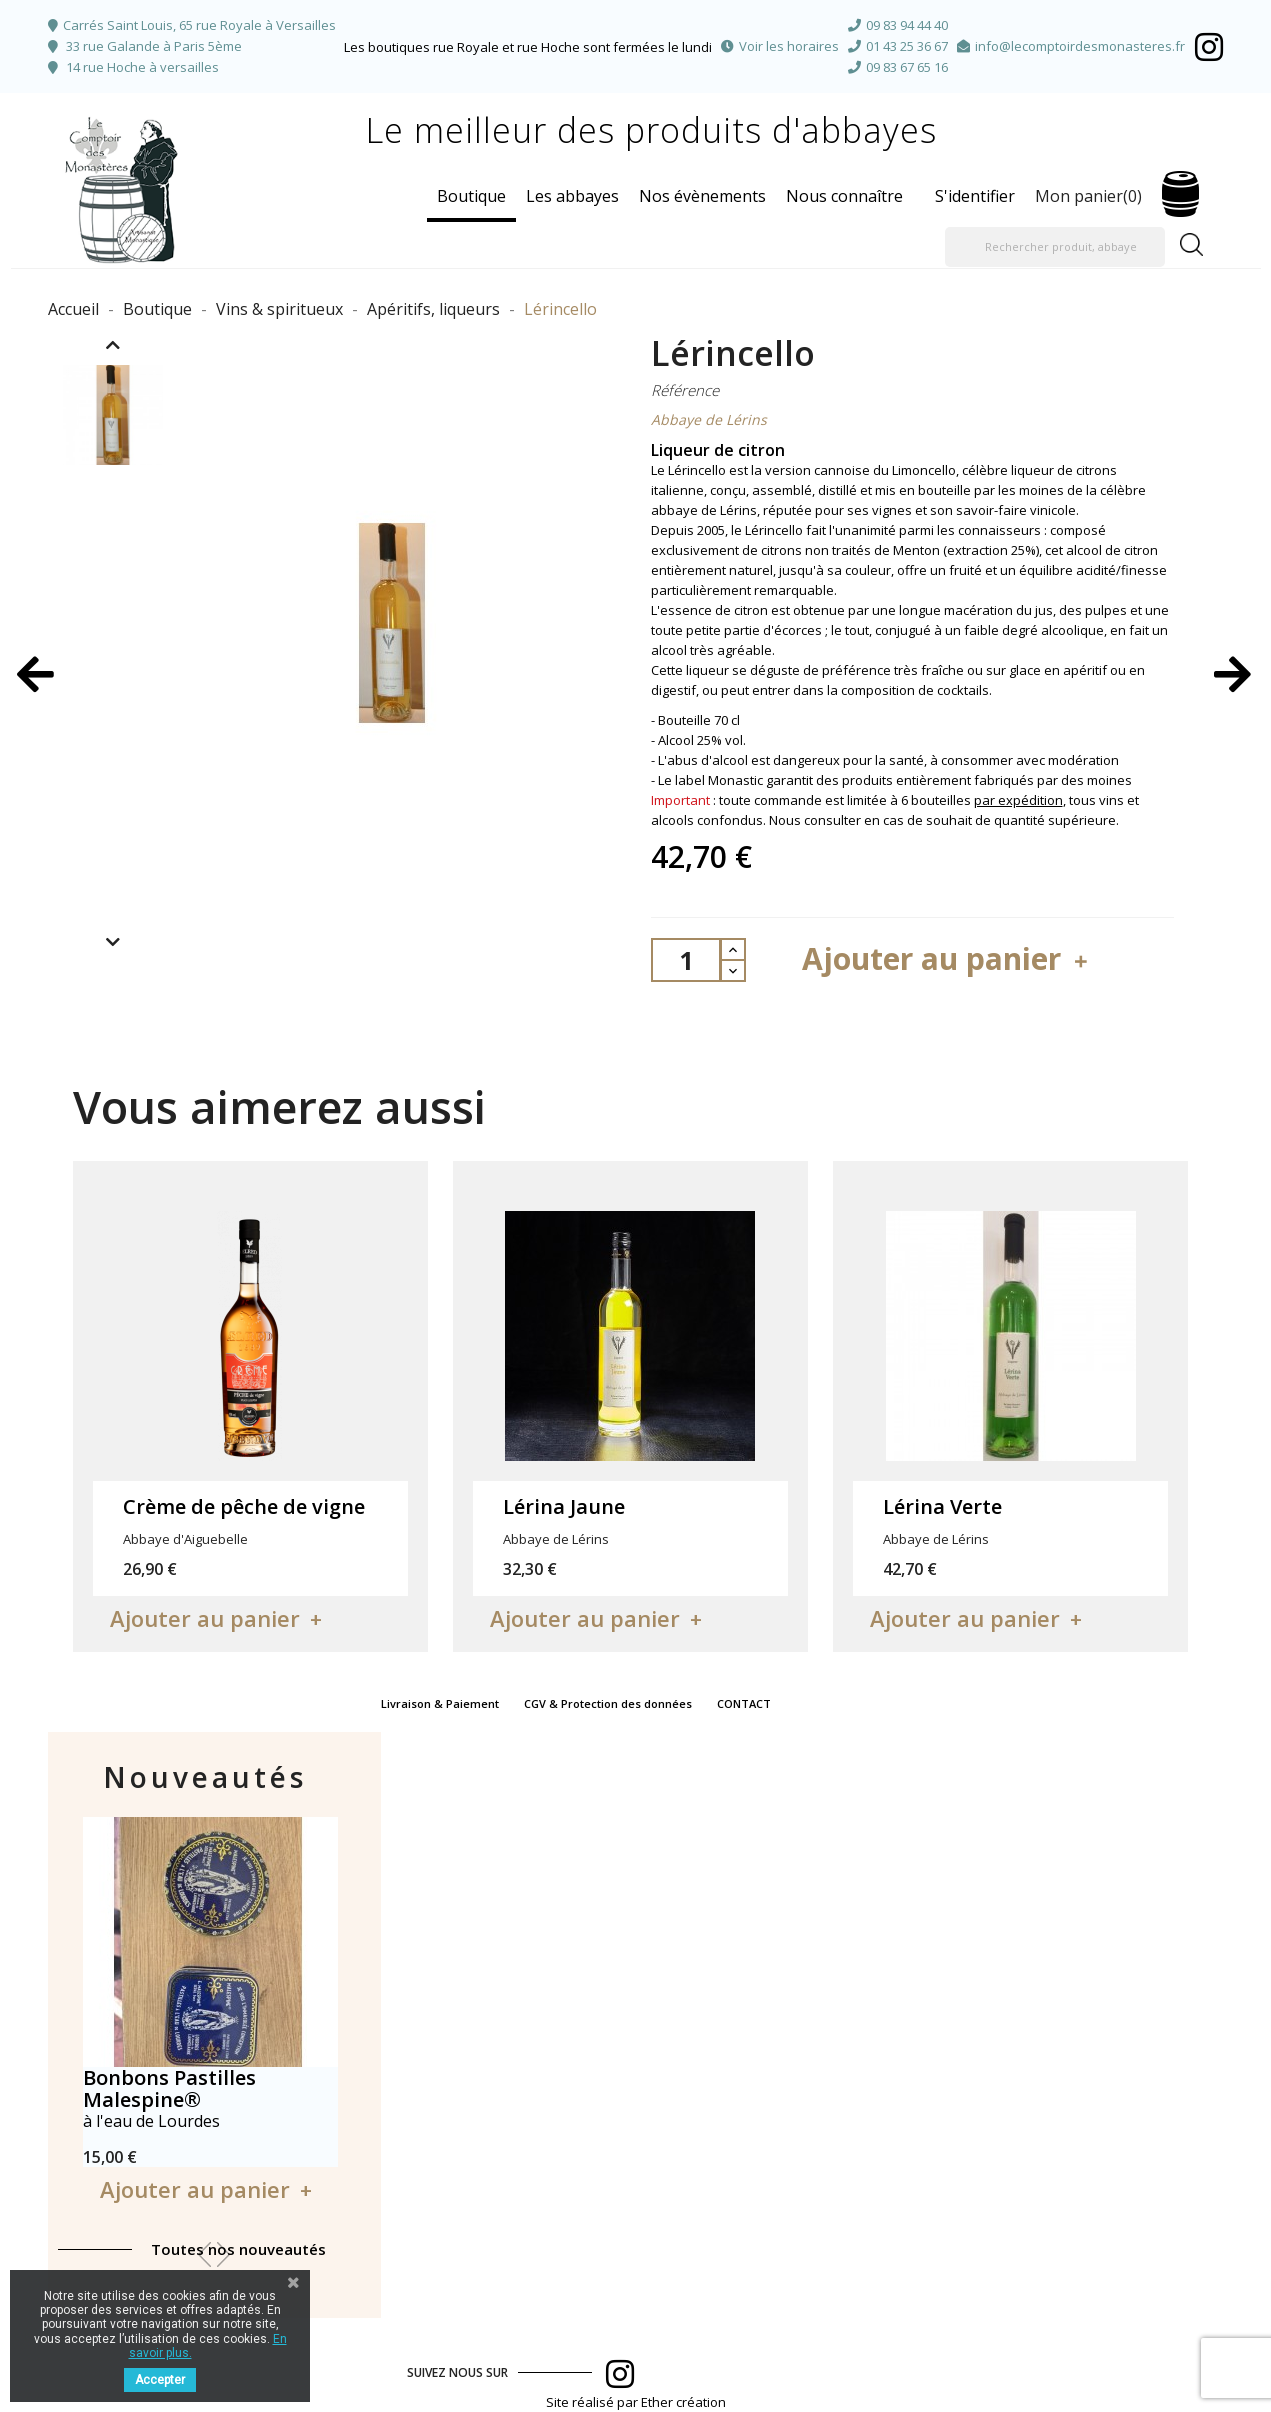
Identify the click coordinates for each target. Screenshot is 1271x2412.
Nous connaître (844, 196)
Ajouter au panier (947, 958)
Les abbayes (572, 196)
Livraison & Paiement (440, 1703)
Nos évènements (702, 196)
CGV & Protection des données (608, 1703)
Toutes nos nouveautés (238, 2249)
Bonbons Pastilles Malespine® (169, 2088)
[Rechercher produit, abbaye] (1055, 247)
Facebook (1209, 46)
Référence (685, 390)
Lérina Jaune (564, 1506)
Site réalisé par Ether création (636, 2402)
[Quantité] (686, 960)
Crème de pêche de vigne (244, 1506)
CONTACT (744, 1703)
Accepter (160, 2380)
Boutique (471, 196)
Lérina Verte (942, 1506)
